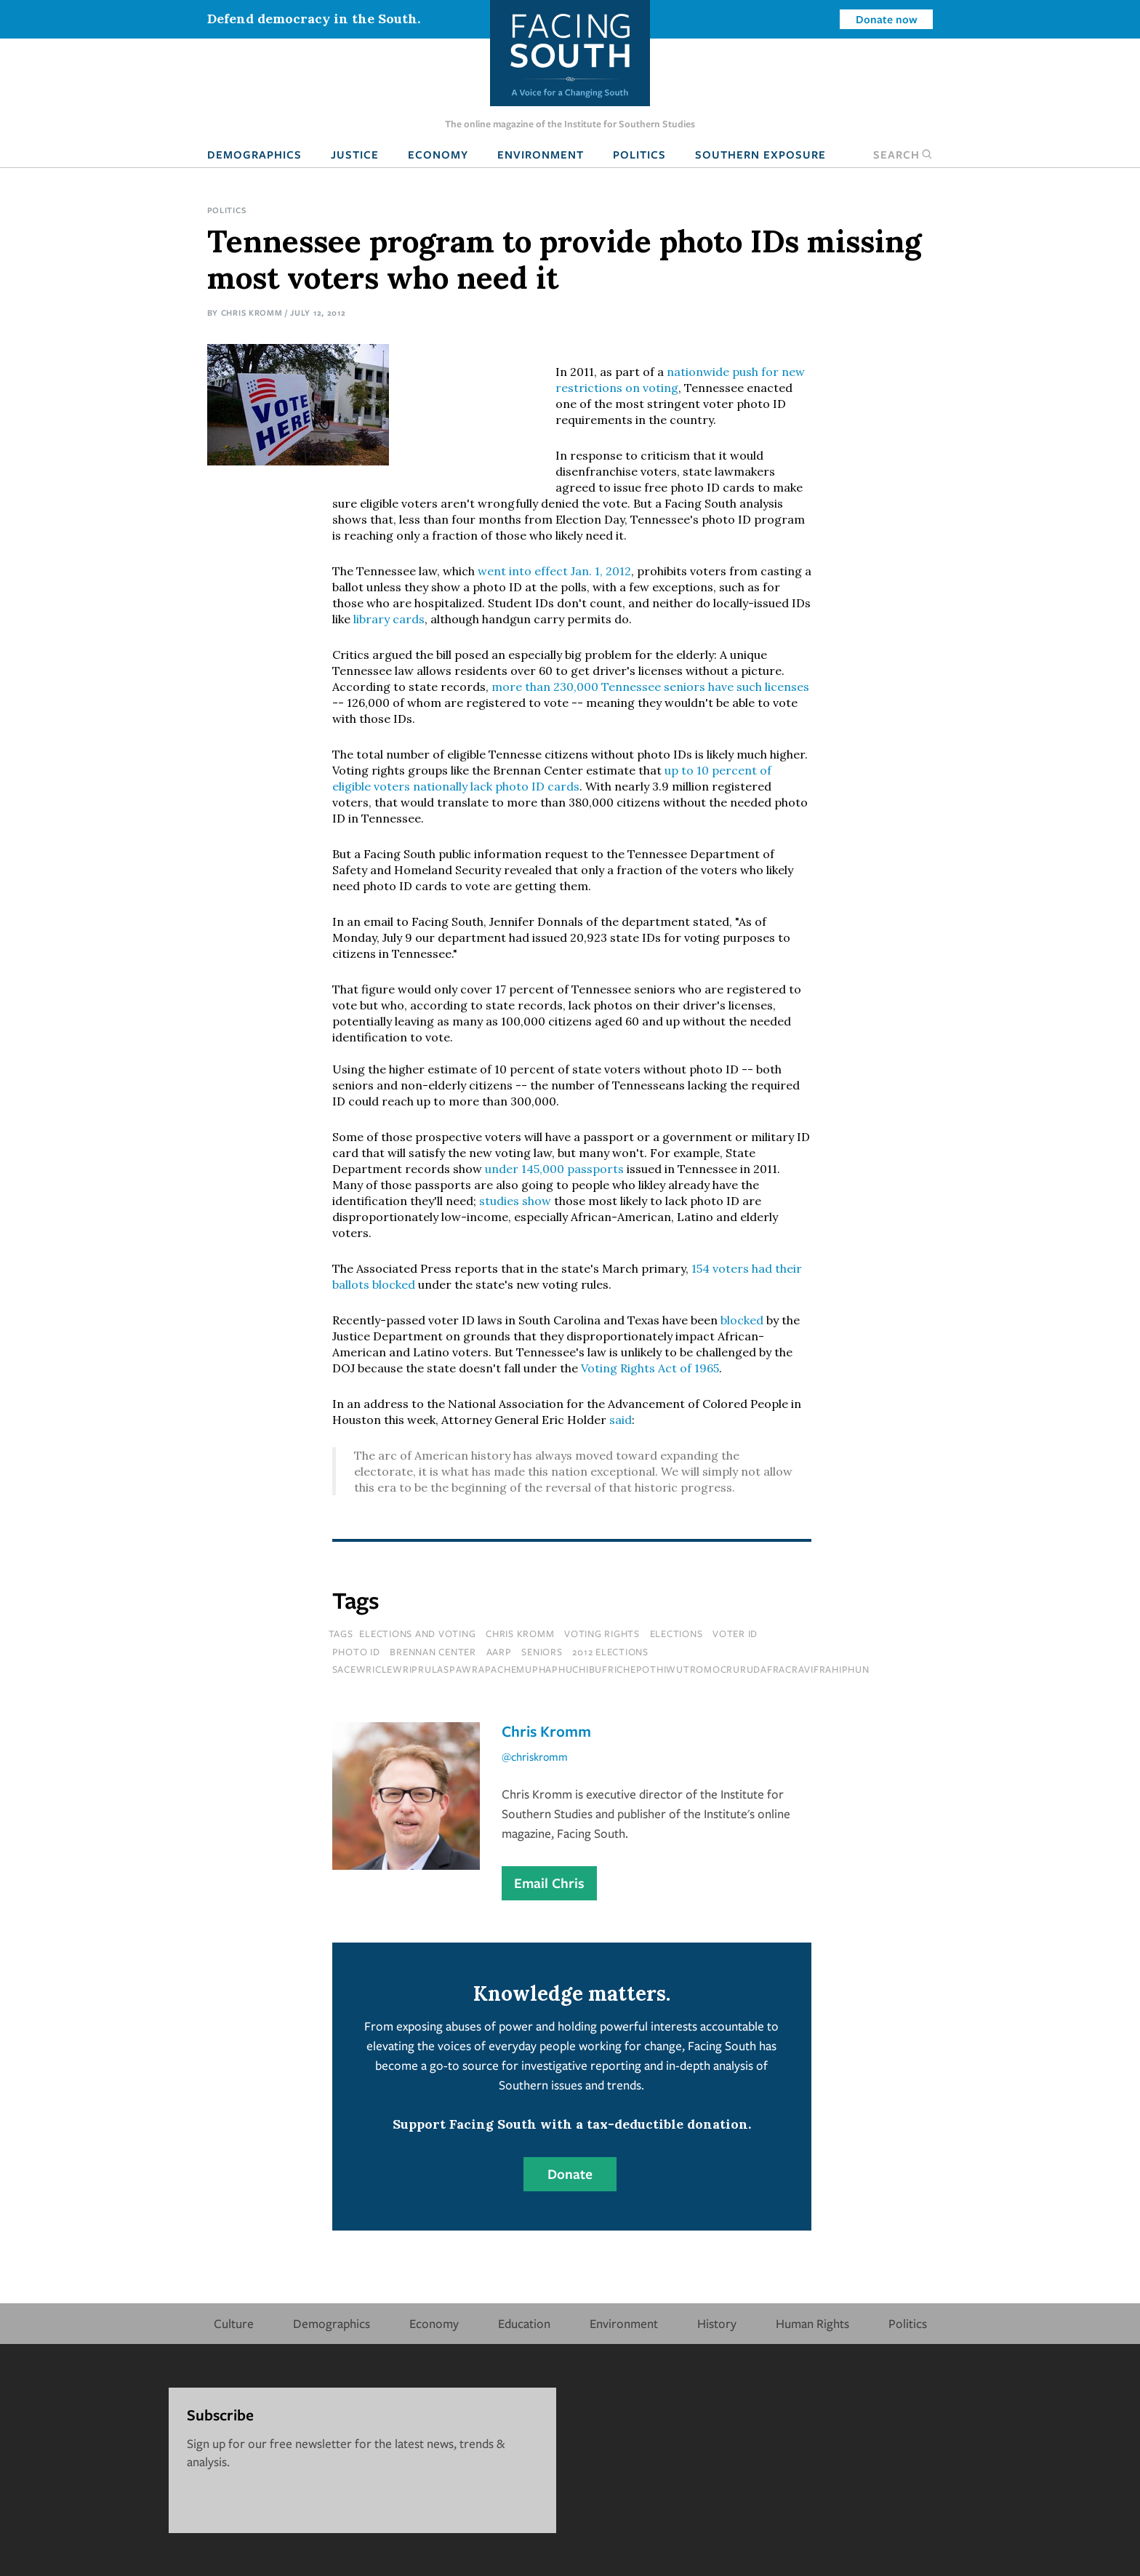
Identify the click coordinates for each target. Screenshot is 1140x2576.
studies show (515, 1200)
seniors (541, 1651)
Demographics (254, 154)
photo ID (356, 1651)
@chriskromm (535, 1756)
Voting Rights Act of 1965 (650, 1368)
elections (676, 1633)
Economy (438, 154)
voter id (735, 1633)
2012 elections (610, 1651)
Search (903, 154)
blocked (743, 1320)
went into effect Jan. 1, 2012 (554, 571)
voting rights (602, 1633)
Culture (234, 2323)
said (620, 1419)
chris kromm (520, 1633)
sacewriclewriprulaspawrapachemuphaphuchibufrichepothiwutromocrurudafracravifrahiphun (601, 1669)
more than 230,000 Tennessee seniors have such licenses (650, 686)
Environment (540, 154)
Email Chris (549, 1882)
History (716, 2323)
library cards (389, 619)
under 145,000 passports (554, 1168)
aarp (499, 1651)
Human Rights (812, 2323)
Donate (570, 2173)
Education (524, 2323)
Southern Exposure (760, 154)
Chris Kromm (252, 312)
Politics (639, 154)
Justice (355, 154)
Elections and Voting (417, 1633)
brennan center (433, 1651)
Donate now (887, 19)
